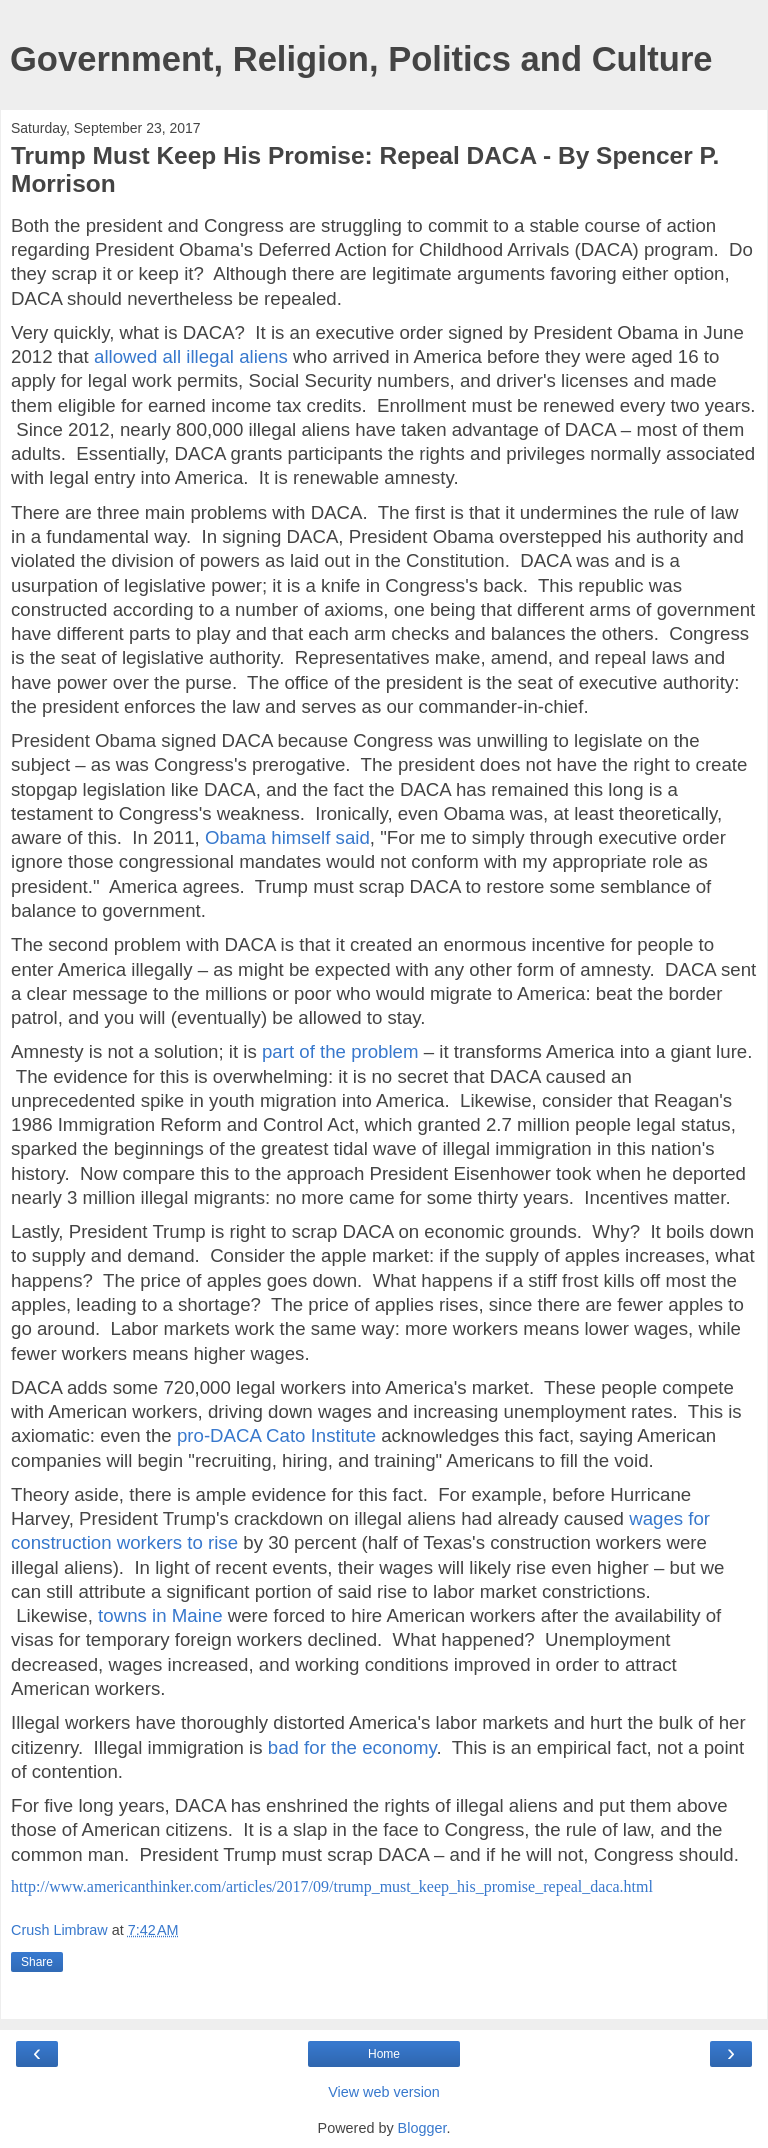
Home (384, 2054)
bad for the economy (352, 1747)
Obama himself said (287, 837)
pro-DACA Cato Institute (276, 1435)
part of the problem (340, 1051)
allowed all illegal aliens (191, 356)
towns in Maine (160, 1615)
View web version (384, 2092)
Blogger (422, 2128)
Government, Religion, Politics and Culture (361, 59)
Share (37, 1962)
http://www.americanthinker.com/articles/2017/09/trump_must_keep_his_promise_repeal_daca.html (332, 1886)
